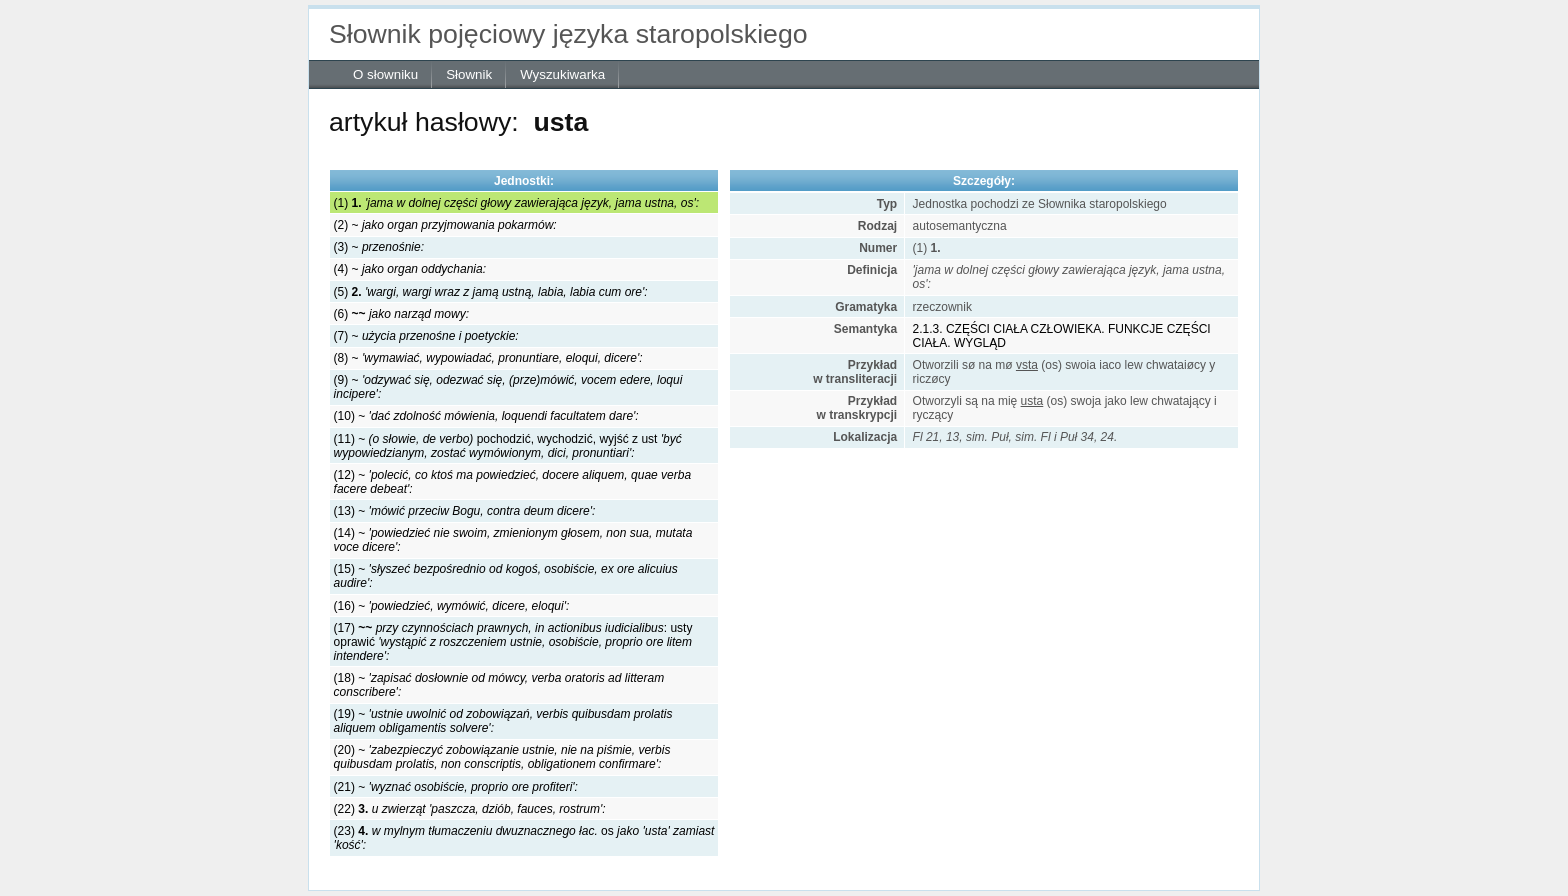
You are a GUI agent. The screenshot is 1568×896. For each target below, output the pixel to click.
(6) (401, 314)
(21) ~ (456, 787)
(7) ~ (426, 336)
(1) (516, 203)
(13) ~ (465, 511)
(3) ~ (379, 247)
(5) (491, 292)
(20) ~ (502, 757)
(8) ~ (488, 358)
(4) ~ (410, 269)
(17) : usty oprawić (513, 642)
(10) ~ (486, 416)
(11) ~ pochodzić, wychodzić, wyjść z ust (508, 446)
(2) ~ (445, 225)
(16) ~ (452, 606)
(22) (470, 809)
